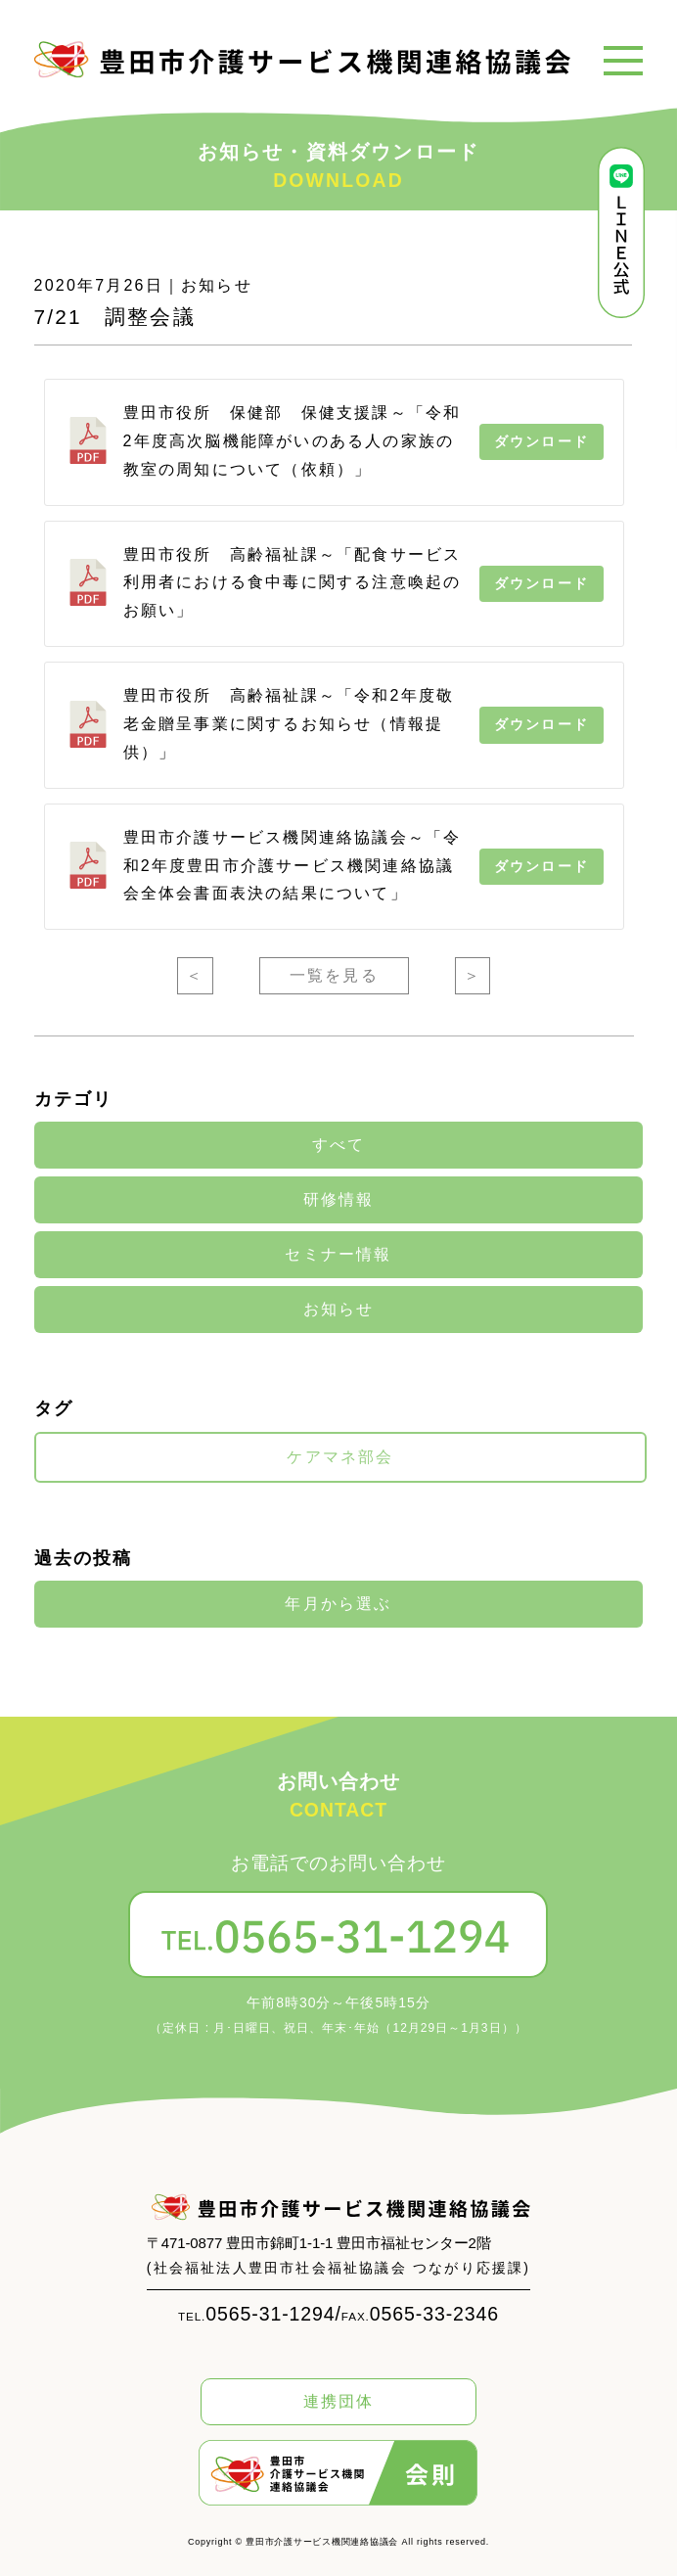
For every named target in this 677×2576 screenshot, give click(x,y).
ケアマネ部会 (340, 1457)
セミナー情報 (338, 1255)
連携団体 (339, 2401)
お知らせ (339, 1309)
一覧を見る (334, 975)
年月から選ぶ (338, 1603)
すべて (339, 1145)
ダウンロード (541, 441)
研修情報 (339, 1200)
